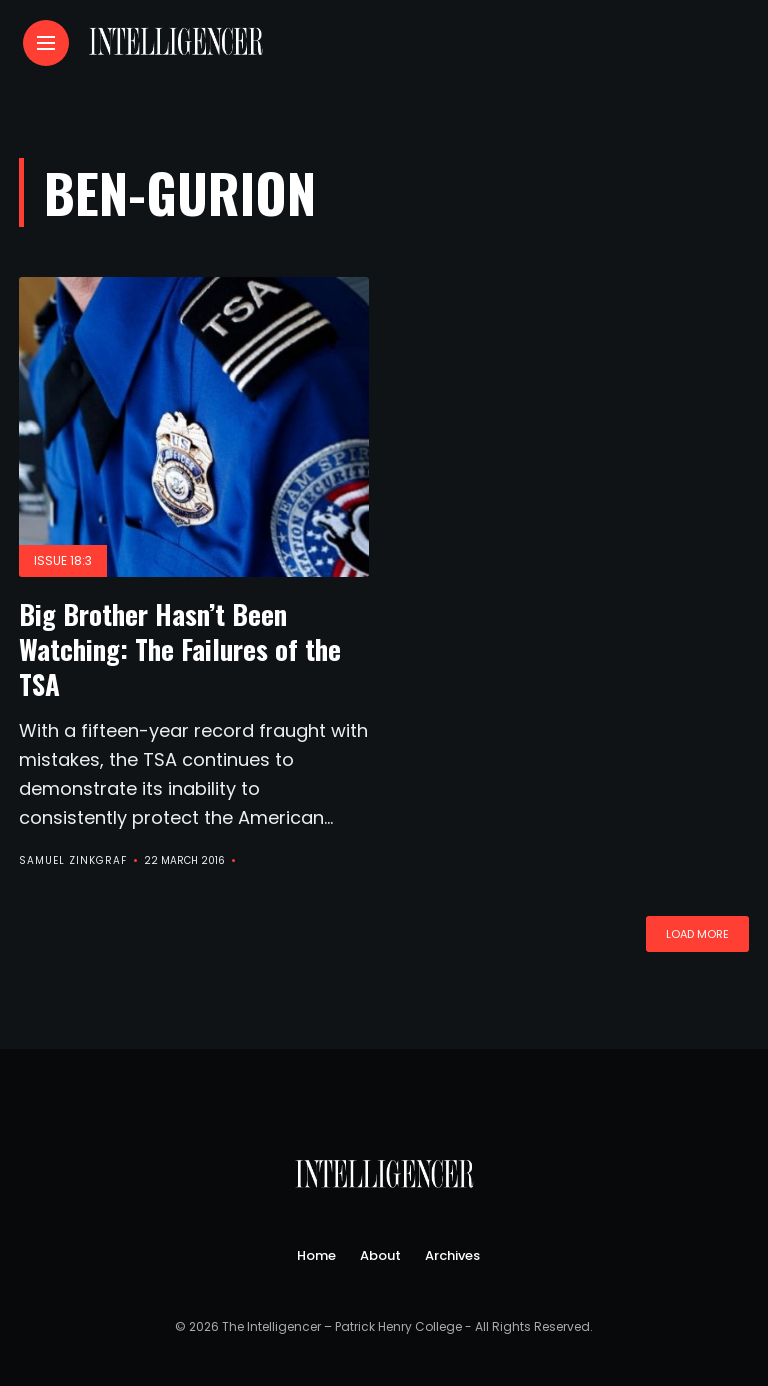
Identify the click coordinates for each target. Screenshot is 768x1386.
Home (316, 1255)
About (380, 1255)
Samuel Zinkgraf (73, 860)
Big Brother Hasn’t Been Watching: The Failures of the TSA (180, 649)
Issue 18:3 (63, 560)
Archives (452, 1255)
